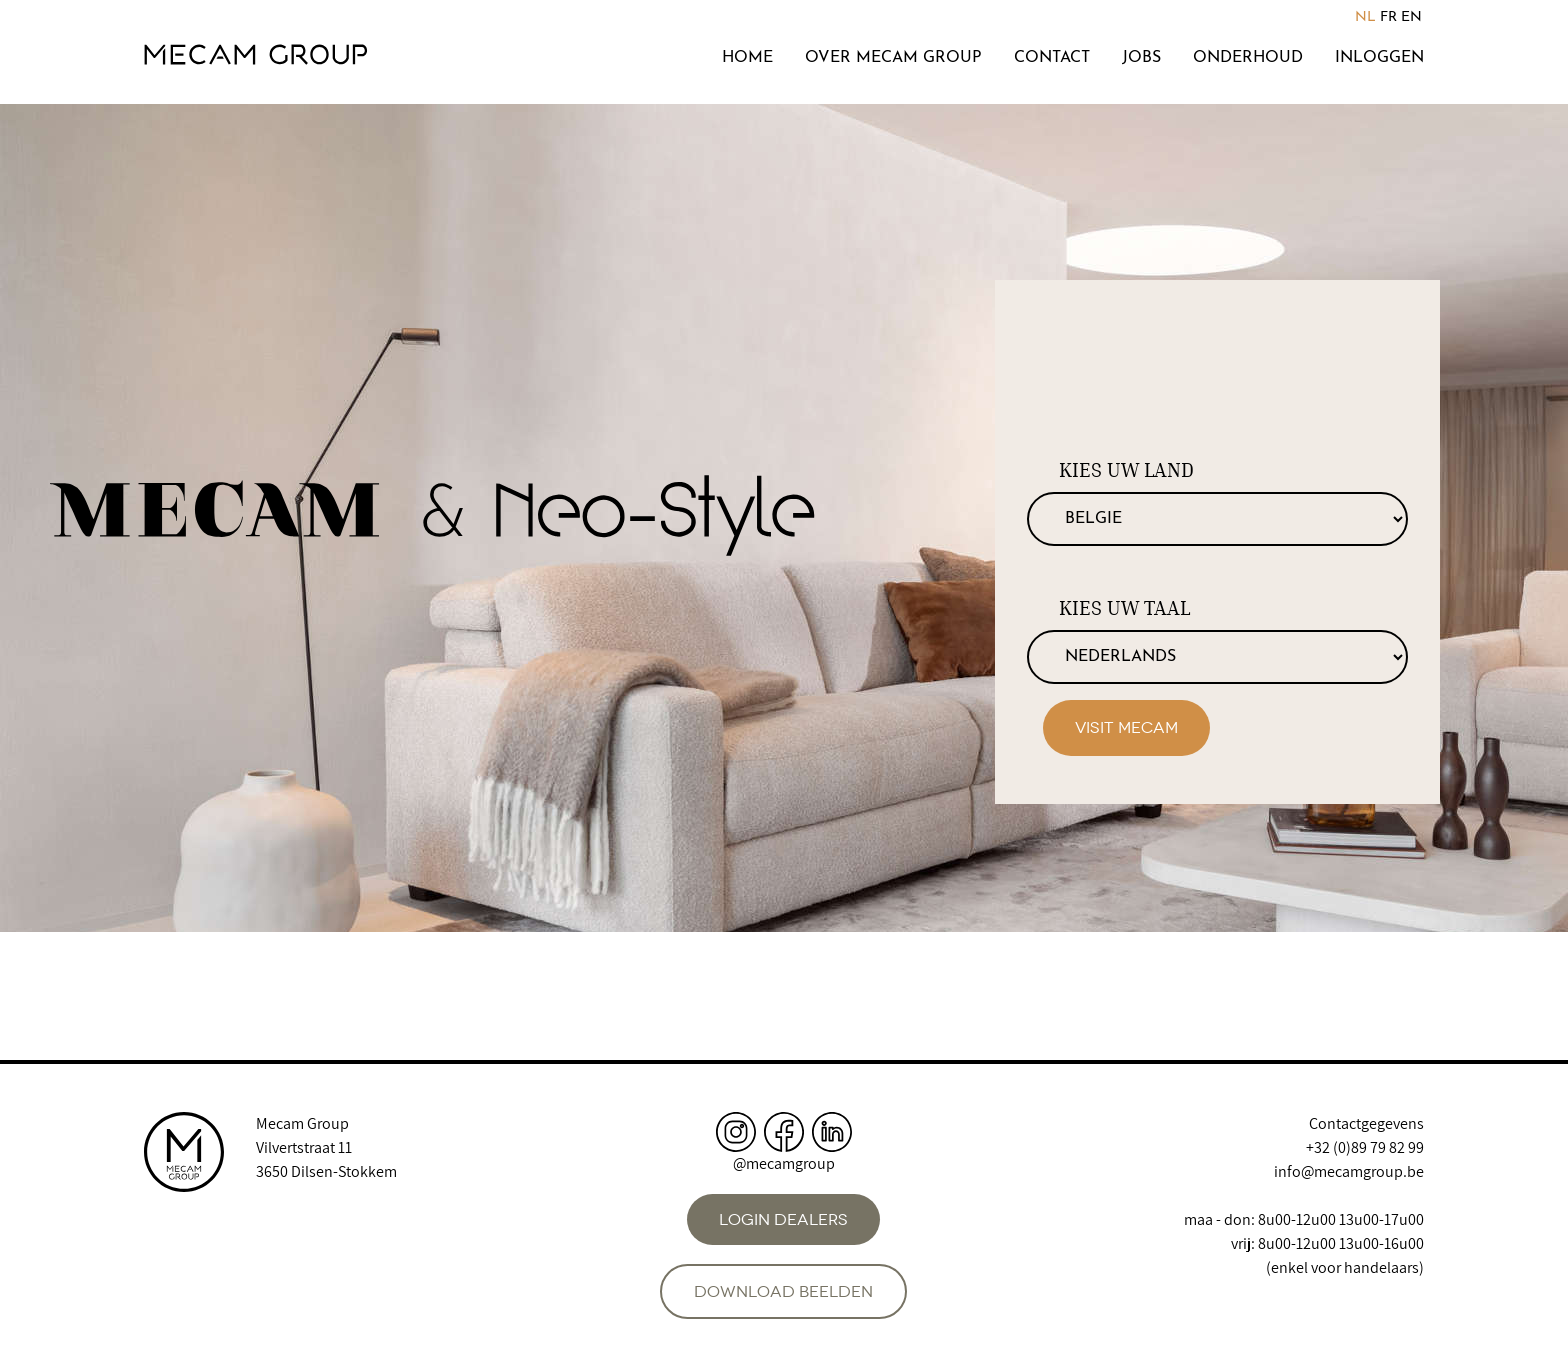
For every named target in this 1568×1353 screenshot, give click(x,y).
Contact (1052, 58)
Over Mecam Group (893, 58)
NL (1365, 17)
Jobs (1141, 58)
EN (1411, 17)
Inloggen (1379, 58)
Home (747, 58)
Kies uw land (1126, 470)
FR (1388, 17)
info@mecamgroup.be (1349, 1171)
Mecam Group (302, 1123)
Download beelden (783, 1291)
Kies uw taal (1124, 608)
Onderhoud (1248, 58)
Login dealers (783, 1219)
